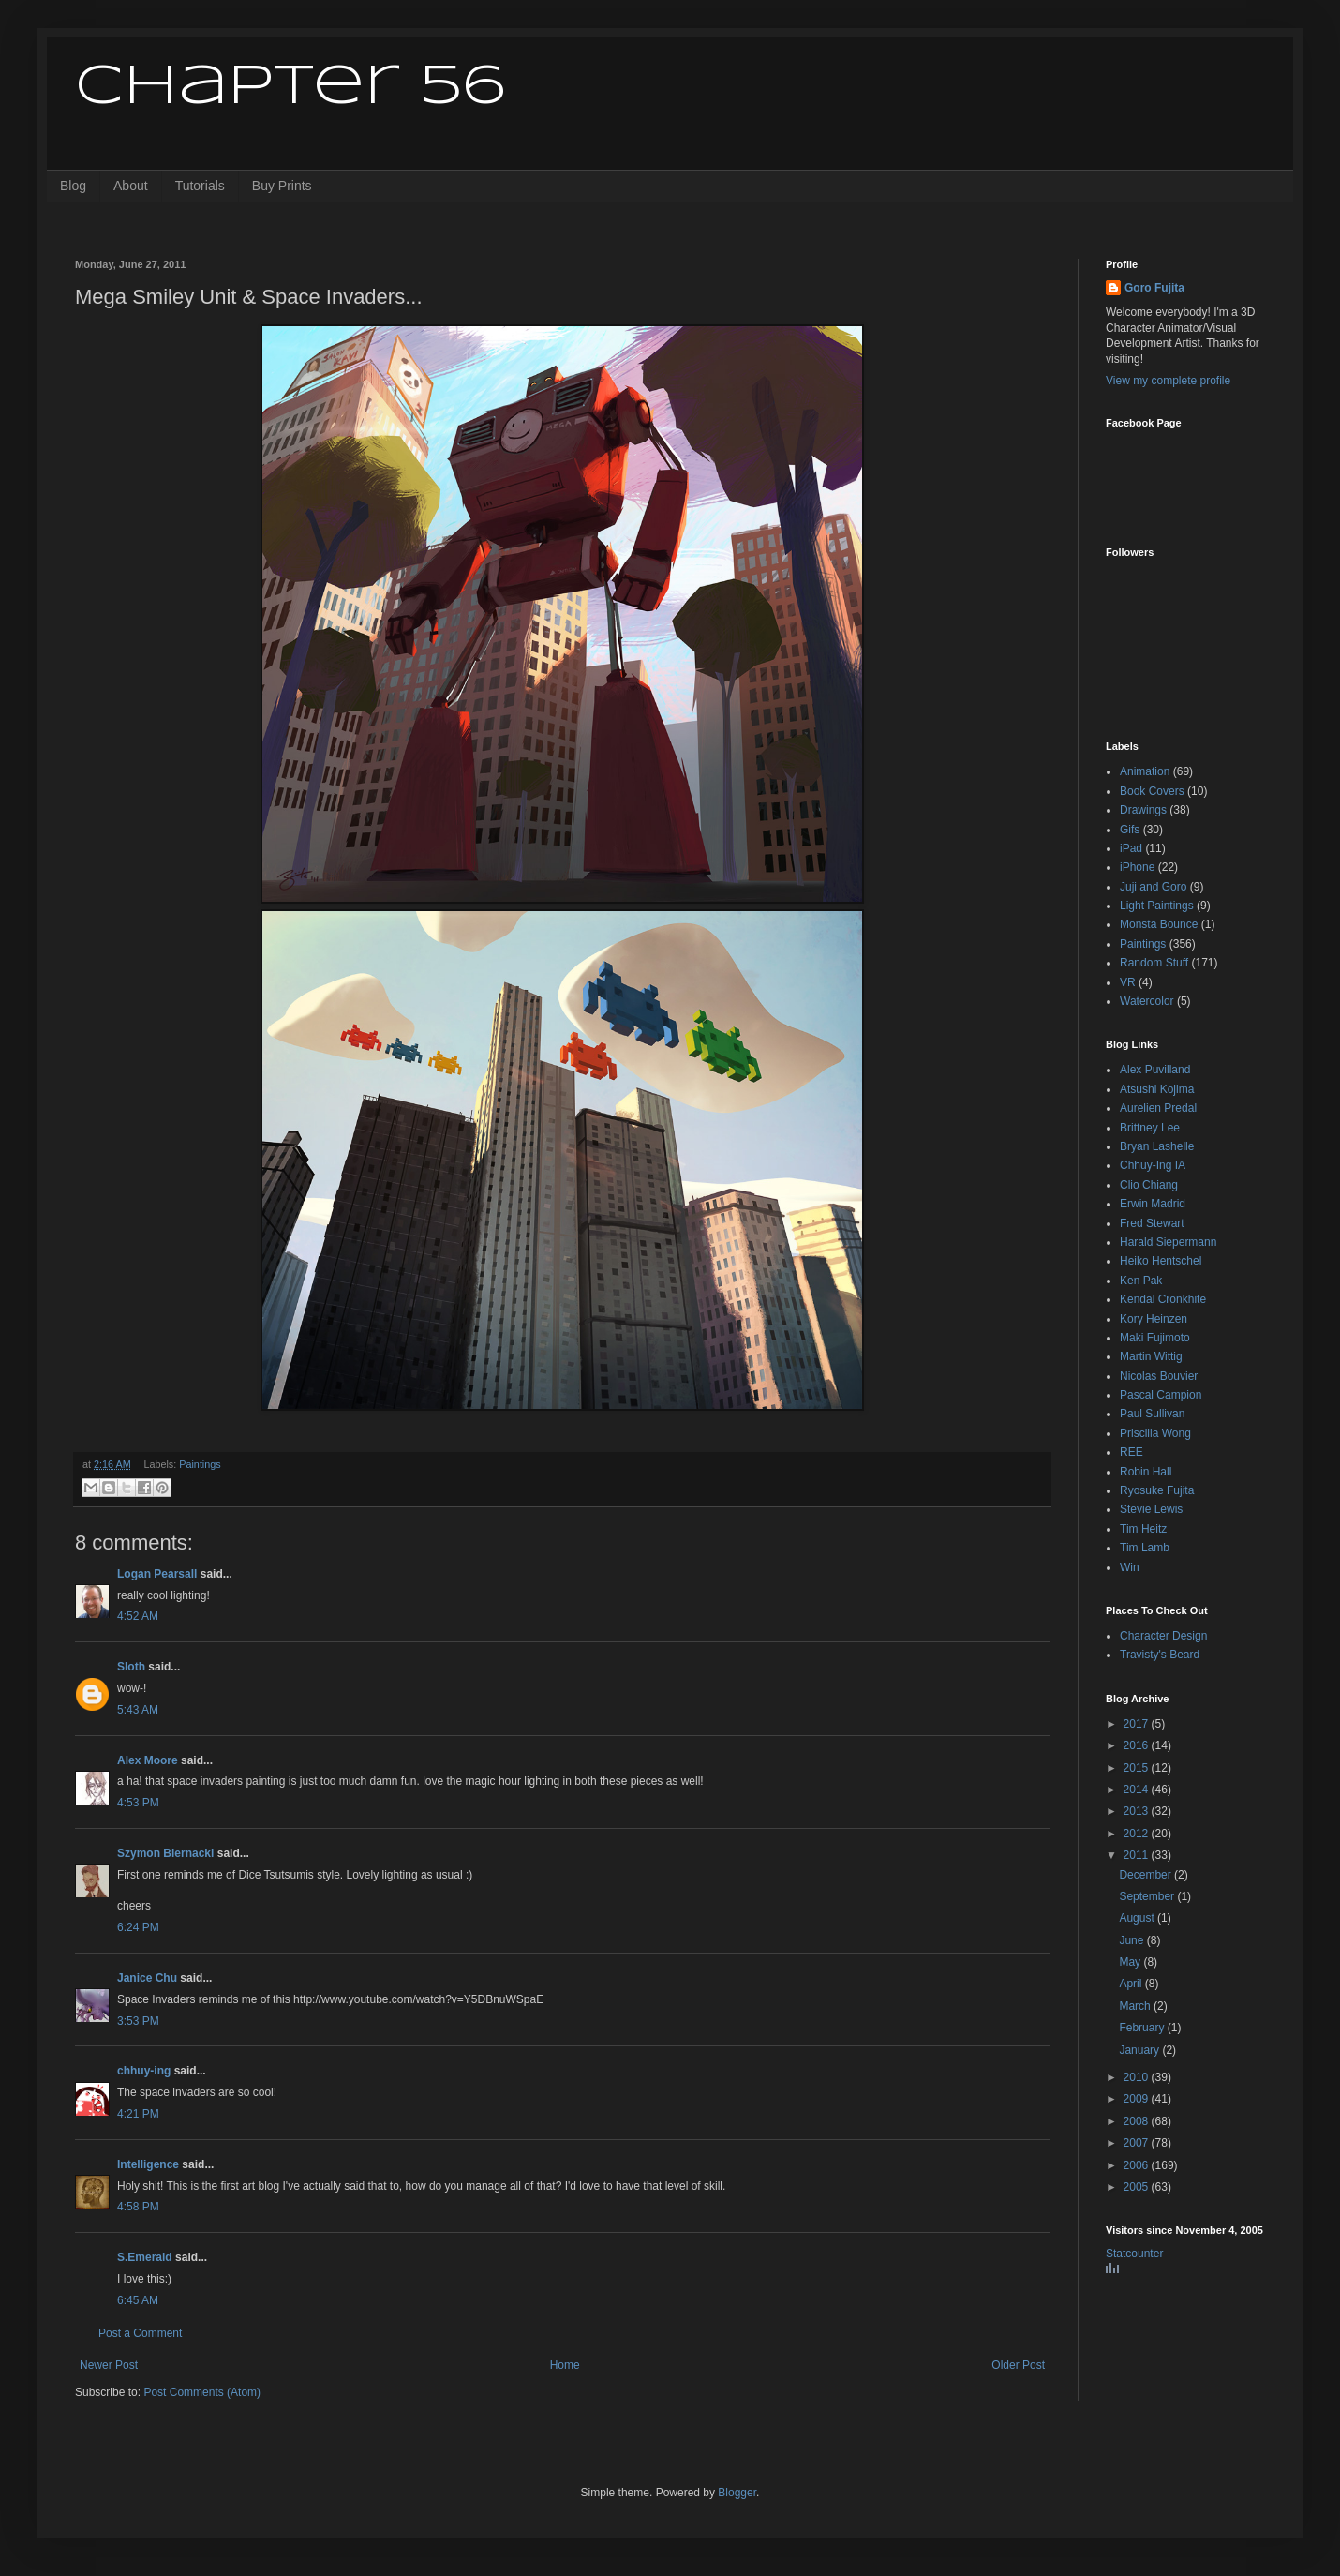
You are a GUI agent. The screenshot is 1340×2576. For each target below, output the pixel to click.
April (1131, 1983)
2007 (1138, 2142)
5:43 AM (137, 1709)
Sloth (131, 1666)
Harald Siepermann (1168, 1242)
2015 (1138, 1768)
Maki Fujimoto (1155, 1337)
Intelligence (148, 2164)
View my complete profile (1168, 380)
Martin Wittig (1151, 1356)
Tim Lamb (1144, 1547)
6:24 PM (138, 1927)
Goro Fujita (1154, 287)
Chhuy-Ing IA (1152, 1165)
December (1146, 1874)
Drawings (1143, 809)
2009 (1138, 2098)
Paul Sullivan (1152, 1413)
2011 (1138, 1855)
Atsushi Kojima (1157, 1089)
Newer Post (109, 2365)
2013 (1138, 1811)
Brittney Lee (1150, 1127)
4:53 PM (138, 1802)
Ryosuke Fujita (1157, 1490)
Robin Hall (1145, 1471)
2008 (1138, 2121)
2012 (1138, 1833)
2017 (1138, 1723)
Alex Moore (147, 1760)
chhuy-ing (144, 2070)
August (1138, 1918)
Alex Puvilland (1155, 1069)
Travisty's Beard (1159, 1654)
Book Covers (1152, 791)
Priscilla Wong (1155, 1433)
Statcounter (1134, 2253)
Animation (1144, 771)
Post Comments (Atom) (202, 2392)
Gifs (1129, 829)
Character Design (1163, 1635)
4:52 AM (137, 1616)
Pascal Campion (1160, 1394)
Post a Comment (140, 2333)
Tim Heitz (1143, 1528)
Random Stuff (1154, 962)
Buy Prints (282, 185)
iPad (1131, 848)
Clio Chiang (1149, 1184)
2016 (1138, 1745)
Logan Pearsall (157, 1573)
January (1140, 2050)
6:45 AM (137, 2300)
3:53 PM (138, 2021)
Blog (73, 185)
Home (565, 2365)
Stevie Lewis (1151, 1509)
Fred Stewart (1152, 1223)
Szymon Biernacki (165, 1853)
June (1132, 1940)
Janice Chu (147, 1977)
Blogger (737, 2492)
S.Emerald (144, 2257)
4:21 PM (138, 2113)
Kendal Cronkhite (1163, 1299)
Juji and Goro (1153, 886)
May (1131, 1962)
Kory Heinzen (1153, 1318)
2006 (1138, 2165)
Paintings (199, 1464)
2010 (1138, 2077)
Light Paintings (1157, 905)
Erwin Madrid (1152, 1203)
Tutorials (200, 185)
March (1136, 2006)
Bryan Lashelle (1157, 1146)
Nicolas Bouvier (1159, 1376)
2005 (1138, 2187)
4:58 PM (138, 2206)
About (130, 185)
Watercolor (1147, 1001)
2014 (1138, 1789)
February (1143, 2027)
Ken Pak (1141, 1280)
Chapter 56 (290, 87)
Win (1129, 1567)
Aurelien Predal (1158, 1108)
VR (1128, 982)
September (1148, 1896)
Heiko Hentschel (1160, 1260)
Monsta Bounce (1159, 924)
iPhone (1137, 867)
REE (1131, 1452)
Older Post (1018, 2365)
